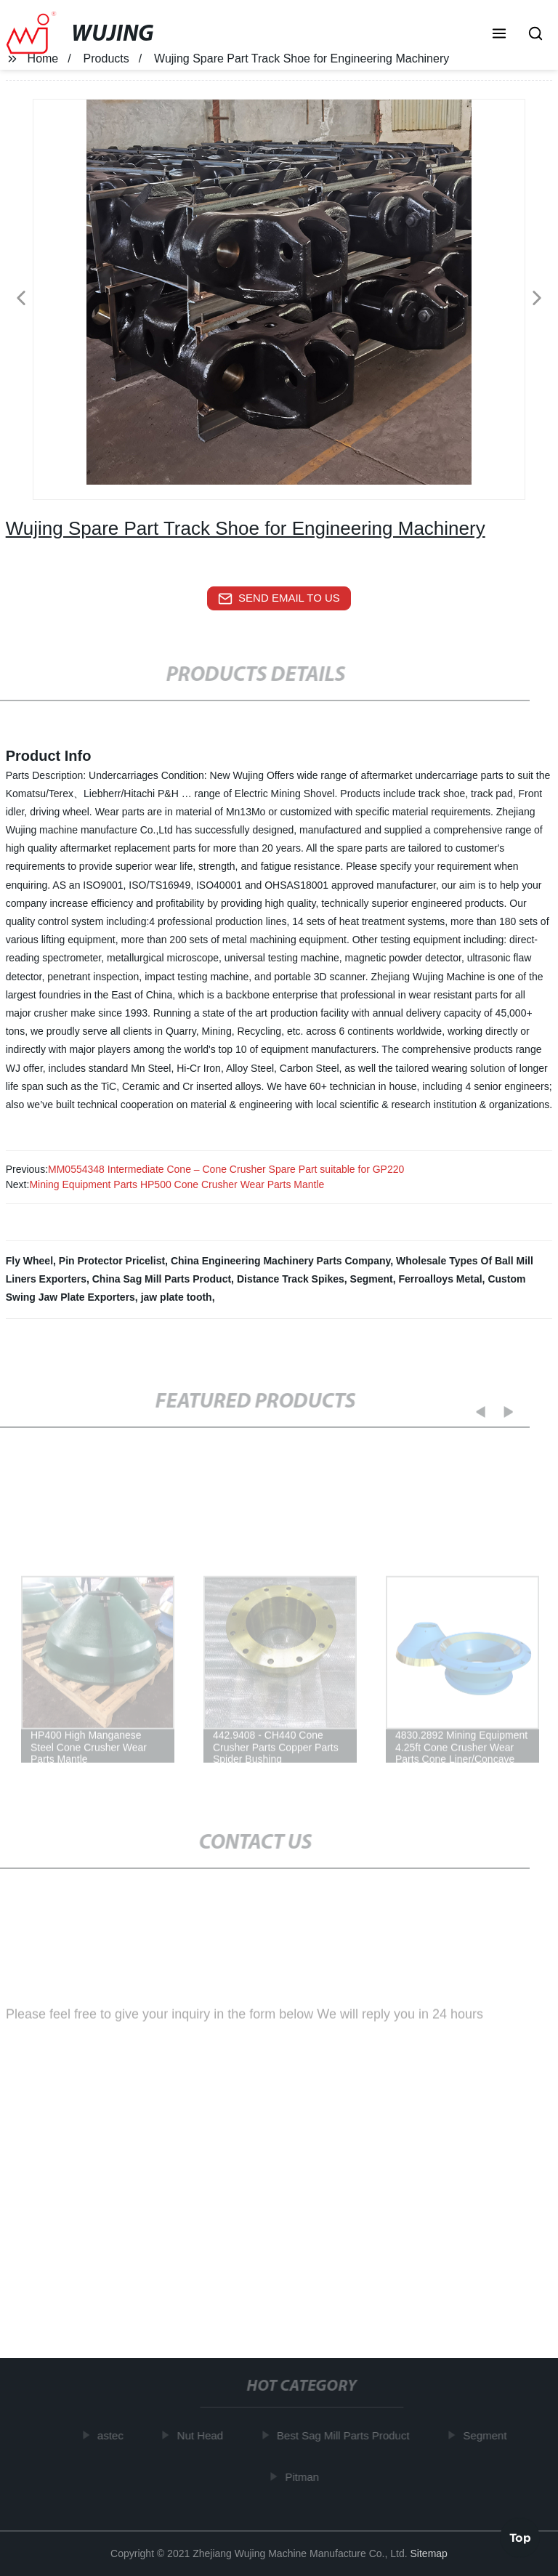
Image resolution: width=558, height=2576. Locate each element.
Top (520, 2537)
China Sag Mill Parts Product (161, 1279)
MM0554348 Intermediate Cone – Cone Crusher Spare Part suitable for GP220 (226, 1169)
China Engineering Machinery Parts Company (280, 1261)
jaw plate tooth (176, 1297)
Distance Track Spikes (290, 1279)
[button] (499, 34)
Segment (371, 1279)
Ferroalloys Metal (440, 1279)
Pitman (305, 2476)
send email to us (279, 598)
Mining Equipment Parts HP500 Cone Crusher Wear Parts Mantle (176, 1184)
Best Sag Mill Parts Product (346, 2435)
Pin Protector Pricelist (112, 1261)
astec (113, 2435)
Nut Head (202, 2435)
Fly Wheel (29, 1261)
